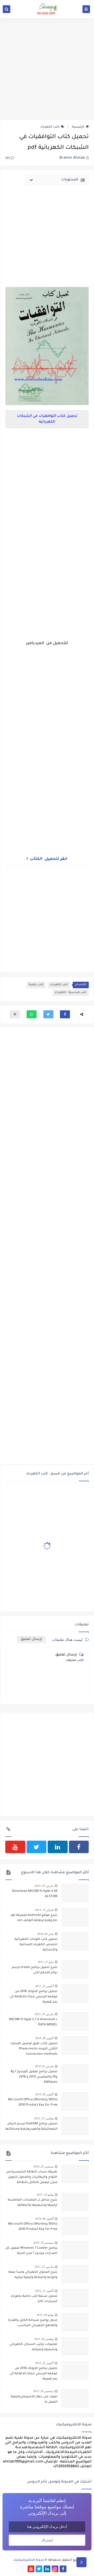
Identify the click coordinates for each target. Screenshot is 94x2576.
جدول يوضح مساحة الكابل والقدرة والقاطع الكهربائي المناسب (32, 2323)
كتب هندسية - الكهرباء (70, 992)
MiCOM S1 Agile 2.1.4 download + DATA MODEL (33, 2022)
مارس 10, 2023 (44, 1886)
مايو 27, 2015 (46, 1962)
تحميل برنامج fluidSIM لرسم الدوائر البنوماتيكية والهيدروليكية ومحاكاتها (31, 2126)
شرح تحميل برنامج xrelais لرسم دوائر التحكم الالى (34, 1970)
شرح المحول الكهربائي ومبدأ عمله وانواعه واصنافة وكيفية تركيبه (32, 2274)
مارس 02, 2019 (44, 2066)
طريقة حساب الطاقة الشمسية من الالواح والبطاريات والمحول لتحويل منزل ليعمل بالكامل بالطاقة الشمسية (31, 2177)
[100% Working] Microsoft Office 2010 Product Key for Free (32, 2102)
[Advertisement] (47, 69)
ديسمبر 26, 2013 (43, 2391)
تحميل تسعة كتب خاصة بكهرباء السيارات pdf (34, 2299)
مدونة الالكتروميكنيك (28, 2560)
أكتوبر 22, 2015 (44, 1986)
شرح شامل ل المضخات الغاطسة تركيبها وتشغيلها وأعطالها (32, 2202)
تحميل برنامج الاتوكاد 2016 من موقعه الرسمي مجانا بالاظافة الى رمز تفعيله (33, 1997)
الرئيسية (80, 127)
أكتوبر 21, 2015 (44, 2291)
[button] (65, 1014)
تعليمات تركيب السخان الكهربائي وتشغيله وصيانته (33, 2347)
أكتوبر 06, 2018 (44, 2094)
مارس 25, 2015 (44, 2266)
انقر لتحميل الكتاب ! (47, 859)
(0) (9, 158)
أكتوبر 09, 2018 (44, 2038)
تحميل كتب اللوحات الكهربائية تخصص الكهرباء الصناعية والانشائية (36, 1945)
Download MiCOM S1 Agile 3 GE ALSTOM (34, 1894)
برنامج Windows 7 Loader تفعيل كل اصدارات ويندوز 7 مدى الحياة (31, 2250)
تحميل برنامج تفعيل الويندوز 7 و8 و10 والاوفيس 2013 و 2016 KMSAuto (34, 2077)
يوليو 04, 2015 (45, 2315)
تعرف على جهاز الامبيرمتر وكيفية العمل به (34, 2399)
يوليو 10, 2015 (45, 2194)
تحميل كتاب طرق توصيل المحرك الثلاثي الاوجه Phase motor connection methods (33, 2049)
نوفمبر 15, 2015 (44, 2118)
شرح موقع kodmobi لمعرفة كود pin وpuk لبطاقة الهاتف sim (33, 1918)
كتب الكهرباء (52, 127)
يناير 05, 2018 (45, 1934)
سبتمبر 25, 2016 (43, 2166)
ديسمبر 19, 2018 (43, 2242)
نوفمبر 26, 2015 (44, 2339)
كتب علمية (36, 984)
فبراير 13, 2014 (44, 1910)
